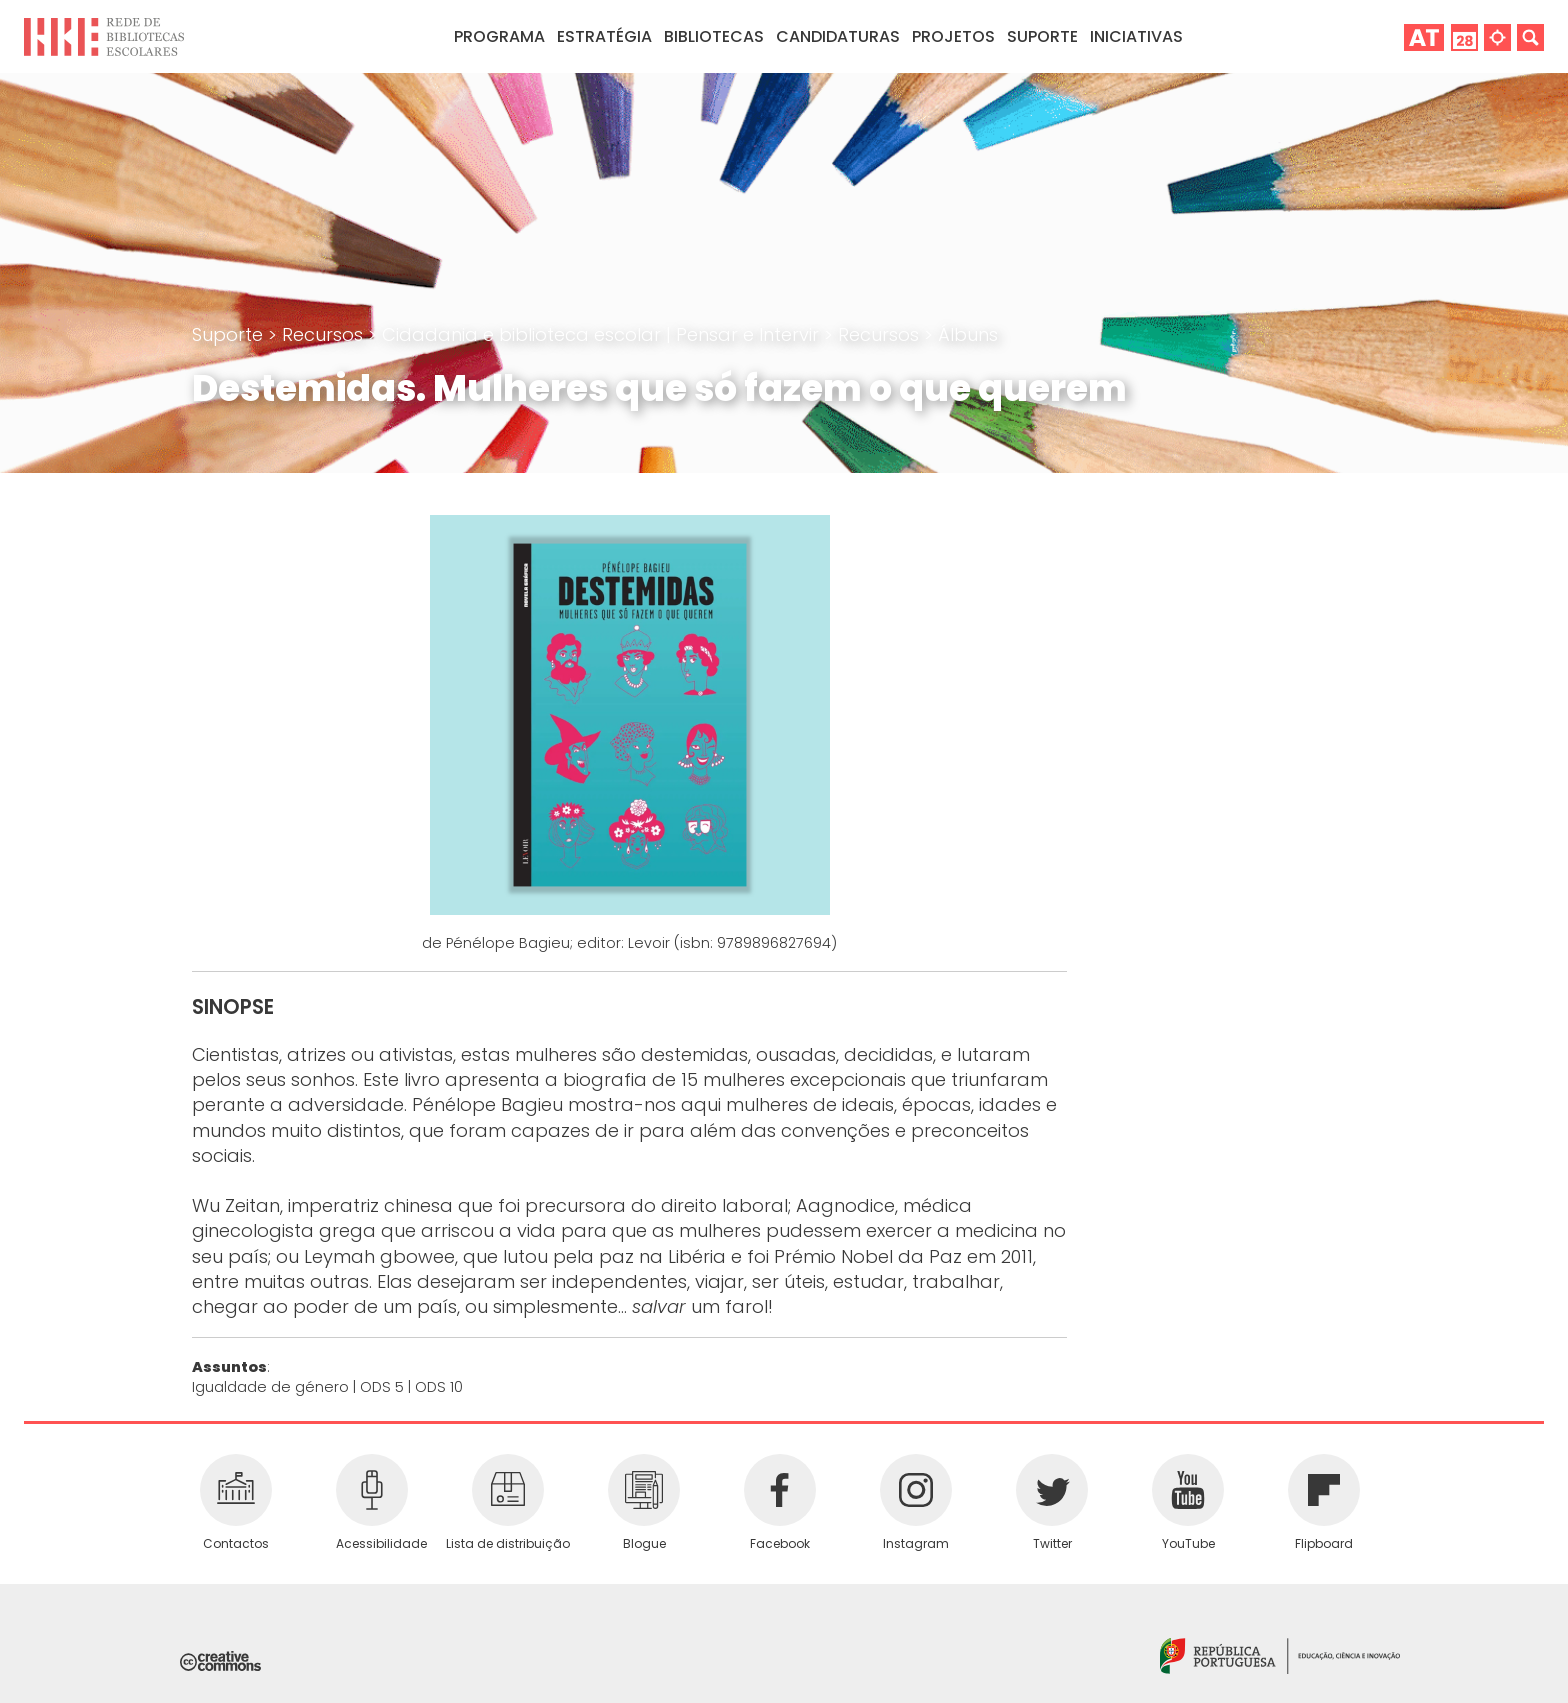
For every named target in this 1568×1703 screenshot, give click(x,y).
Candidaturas (838, 36)
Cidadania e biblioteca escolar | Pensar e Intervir (603, 334)
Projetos (953, 36)
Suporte (230, 334)
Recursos (325, 334)
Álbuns (968, 334)
